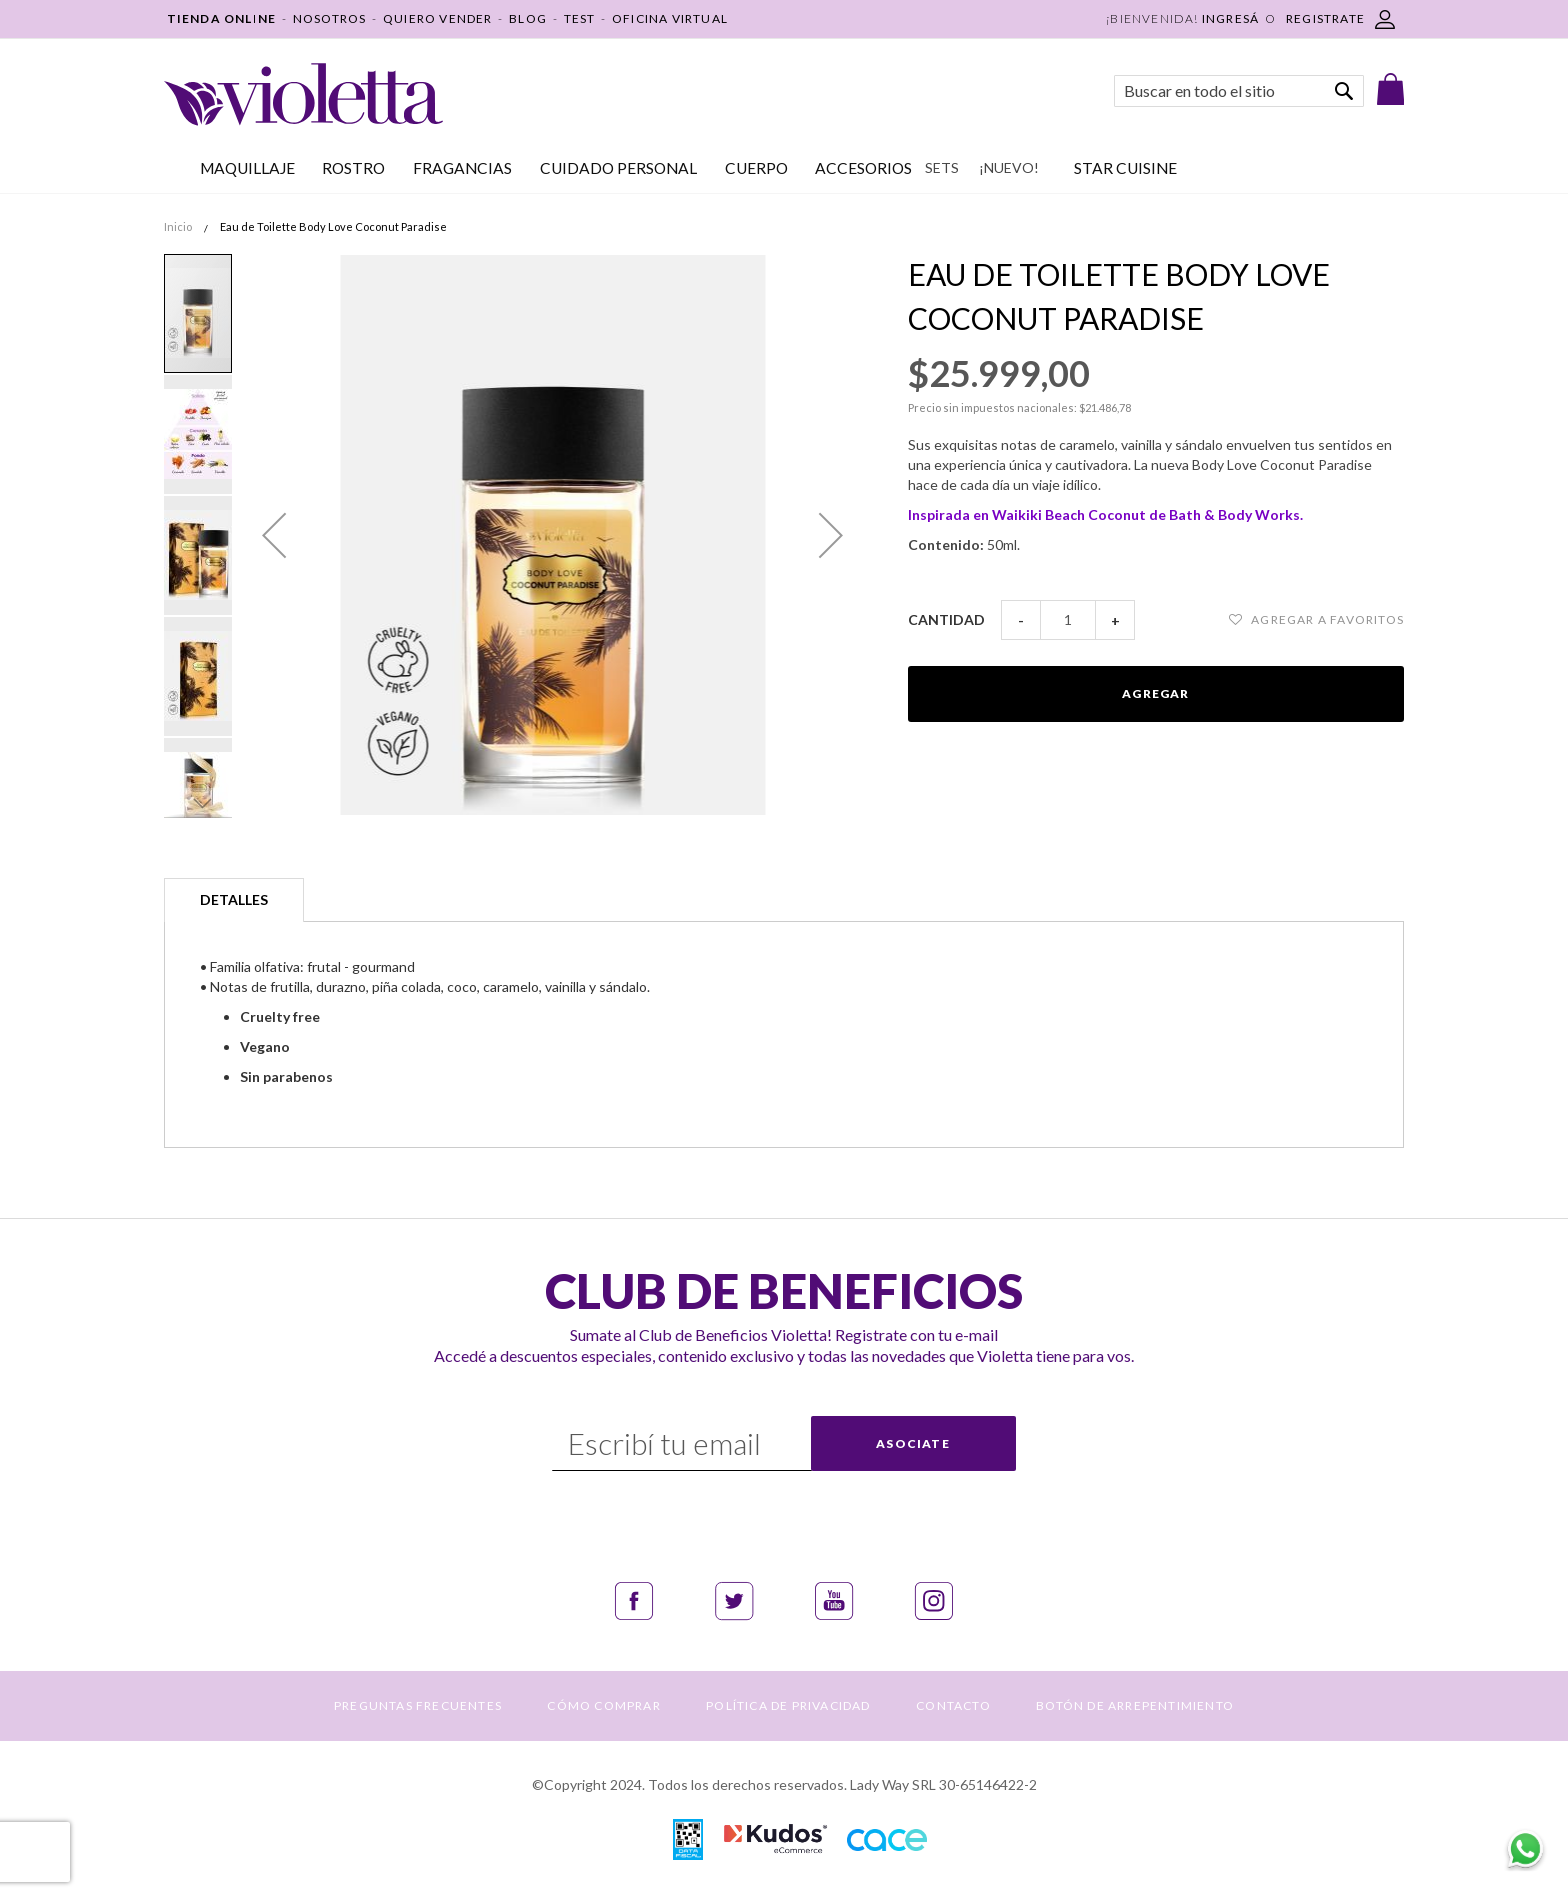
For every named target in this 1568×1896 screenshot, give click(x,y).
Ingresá (1230, 18)
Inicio (178, 226)
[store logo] (303, 94)
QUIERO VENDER (438, 18)
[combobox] (1239, 91)
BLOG (528, 18)
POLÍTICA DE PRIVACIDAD (788, 1705)
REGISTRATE (1325, 18)
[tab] (234, 900)
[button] (274, 535)
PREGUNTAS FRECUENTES (418, 1705)
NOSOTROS (330, 18)
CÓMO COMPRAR (603, 1705)
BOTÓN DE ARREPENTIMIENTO (1135, 1705)
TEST (580, 18)
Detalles (234, 899)
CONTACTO (953, 1705)
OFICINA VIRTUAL (670, 18)
